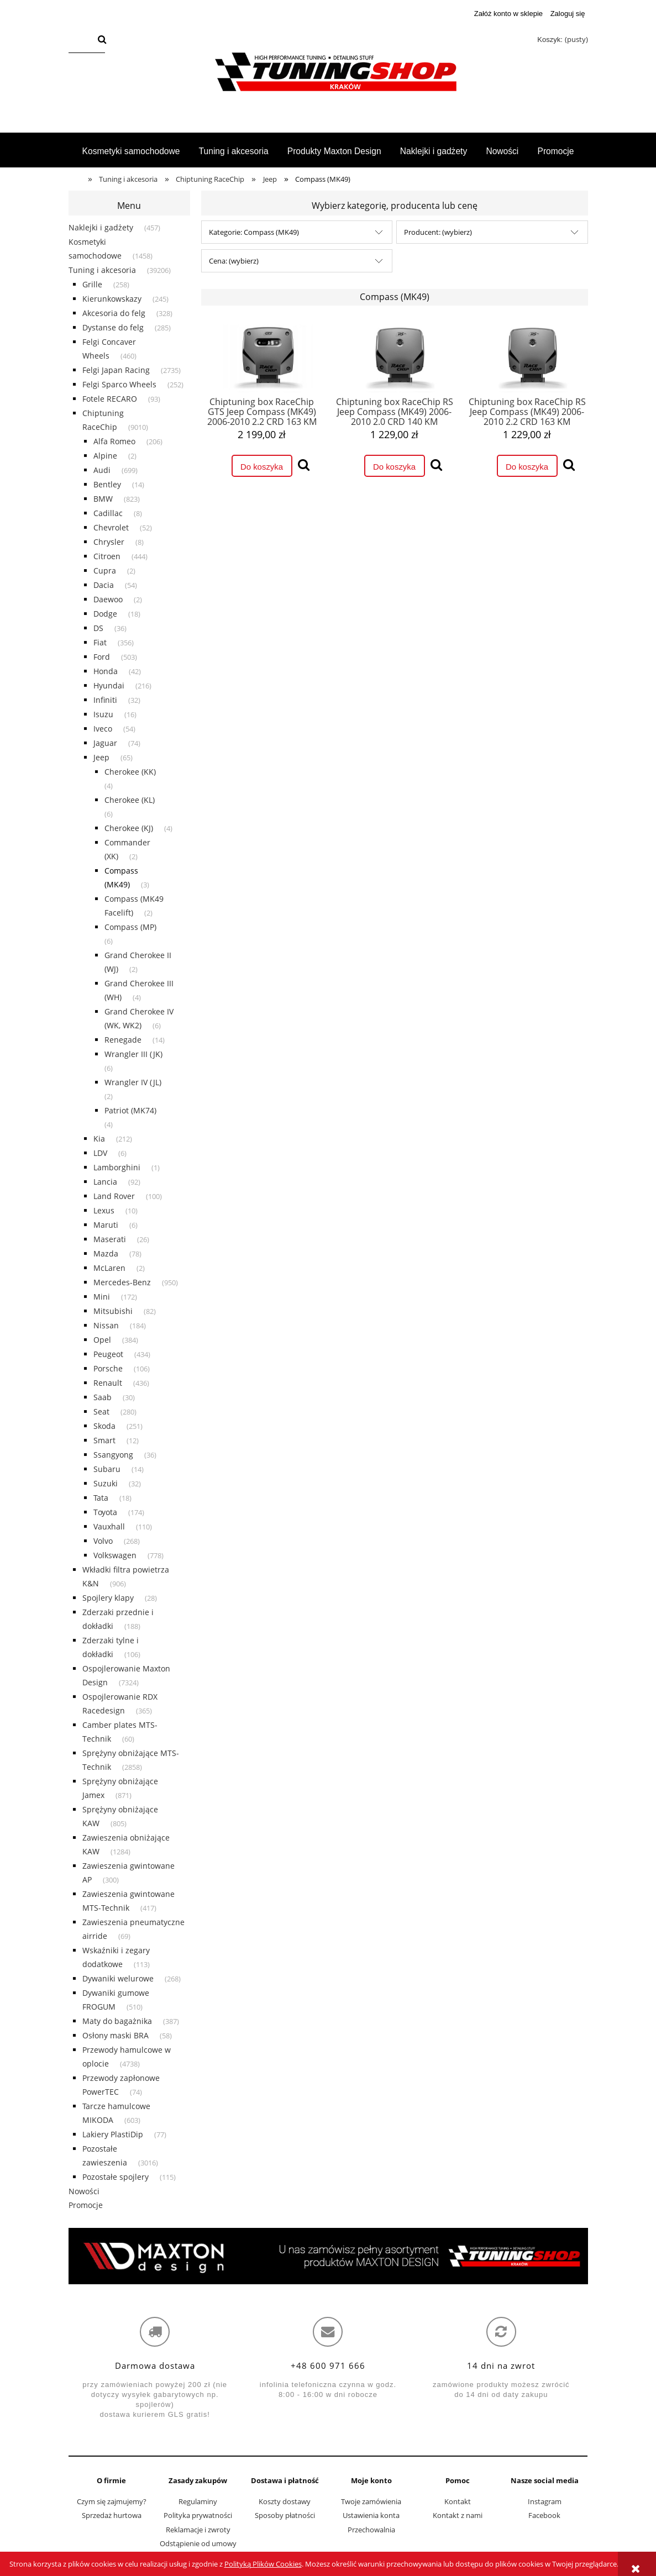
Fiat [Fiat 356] (100, 642)
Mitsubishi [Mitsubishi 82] (113, 1311)
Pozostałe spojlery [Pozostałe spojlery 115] (115, 2177)
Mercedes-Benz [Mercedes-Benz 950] (122, 1282)
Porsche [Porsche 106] (108, 1368)
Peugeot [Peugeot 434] (108, 1354)
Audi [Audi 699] (102, 470)
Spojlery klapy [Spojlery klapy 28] (108, 1597)
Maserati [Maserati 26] (109, 1239)
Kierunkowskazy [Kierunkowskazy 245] (111, 298)
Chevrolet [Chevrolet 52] (111, 527)
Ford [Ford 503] (101, 656)
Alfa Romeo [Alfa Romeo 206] (114, 441)
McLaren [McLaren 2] (109, 1268)
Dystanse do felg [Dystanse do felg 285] (113, 327)
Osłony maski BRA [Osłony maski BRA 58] (115, 2035)
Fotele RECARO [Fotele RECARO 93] (109, 398)
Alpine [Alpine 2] (105, 455)
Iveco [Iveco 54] (102, 728)
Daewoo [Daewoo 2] (108, 599)
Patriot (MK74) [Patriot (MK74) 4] (130, 1110)
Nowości (84, 2191)
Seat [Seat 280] (101, 1411)
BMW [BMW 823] (103, 498)
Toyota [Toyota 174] (105, 1512)
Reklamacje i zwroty (198, 2530)
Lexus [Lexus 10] (103, 1210)
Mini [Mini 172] (101, 1296)
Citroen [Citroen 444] (106, 556)
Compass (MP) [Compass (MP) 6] (130, 927)
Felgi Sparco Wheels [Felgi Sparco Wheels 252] (119, 384)
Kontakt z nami (457, 2515)
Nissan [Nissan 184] (106, 1325)
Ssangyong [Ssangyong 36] (113, 1454)
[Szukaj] (101, 40)
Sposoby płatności (285, 2515)
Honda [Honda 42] (105, 671)
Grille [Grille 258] (92, 284)
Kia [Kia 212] (99, 1138)
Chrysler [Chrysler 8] (108, 542)
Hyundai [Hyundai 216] (108, 685)
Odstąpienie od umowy (198, 2543)
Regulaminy (198, 2501)
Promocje (86, 2205)
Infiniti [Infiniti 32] (105, 700)
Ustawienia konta (371, 2515)
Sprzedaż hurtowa (111, 2515)
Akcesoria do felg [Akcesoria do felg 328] (113, 313)
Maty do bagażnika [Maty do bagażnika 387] (117, 2021)
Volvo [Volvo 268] (103, 1541)
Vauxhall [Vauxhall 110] (109, 1526)
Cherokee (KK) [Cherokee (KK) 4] (130, 771)
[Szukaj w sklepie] (80, 40)
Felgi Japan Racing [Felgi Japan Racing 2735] (116, 370)
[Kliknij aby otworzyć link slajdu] (328, 2256)
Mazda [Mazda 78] (105, 1253)
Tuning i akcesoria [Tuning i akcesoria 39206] (102, 270)
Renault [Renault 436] (107, 1383)
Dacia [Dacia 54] (103, 585)
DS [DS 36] (98, 628)
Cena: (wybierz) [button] (234, 261)
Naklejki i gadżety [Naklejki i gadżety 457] (101, 227)
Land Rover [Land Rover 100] (114, 1196)
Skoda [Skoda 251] (104, 1426)
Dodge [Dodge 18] (105, 613)
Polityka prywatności (198, 2515)
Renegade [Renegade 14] (122, 1039)
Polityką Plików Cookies (263, 2564)
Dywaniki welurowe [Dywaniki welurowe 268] (118, 1978)
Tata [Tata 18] (100, 1497)
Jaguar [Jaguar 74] (105, 743)
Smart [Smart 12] (104, 1440)
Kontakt (457, 2501)
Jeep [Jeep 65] (101, 757)
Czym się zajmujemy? (111, 2501)
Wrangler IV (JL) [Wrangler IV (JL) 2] (132, 1082)
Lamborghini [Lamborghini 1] (116, 1167)
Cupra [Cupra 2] (104, 570)
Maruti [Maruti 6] (105, 1224)
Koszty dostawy (285, 2501)
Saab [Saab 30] (102, 1397)
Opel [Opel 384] (102, 1339)
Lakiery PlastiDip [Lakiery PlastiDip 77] (112, 2134)
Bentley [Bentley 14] (107, 484)
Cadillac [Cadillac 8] (108, 513)
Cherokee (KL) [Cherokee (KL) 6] (129, 800)
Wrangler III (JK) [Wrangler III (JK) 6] (133, 1054)
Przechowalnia (371, 2530)
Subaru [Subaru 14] (106, 1469)
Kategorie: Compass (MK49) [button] (254, 232)
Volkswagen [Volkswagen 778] (115, 1555)
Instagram (544, 2501)
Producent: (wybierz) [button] (438, 232)
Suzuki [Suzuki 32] (105, 1483)
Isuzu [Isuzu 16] (103, 714)
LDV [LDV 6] (100, 1153)
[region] (328, 2256)
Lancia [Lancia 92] (105, 1181)
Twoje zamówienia (371, 2501)
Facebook (544, 2515)
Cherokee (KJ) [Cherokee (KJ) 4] (128, 828)
